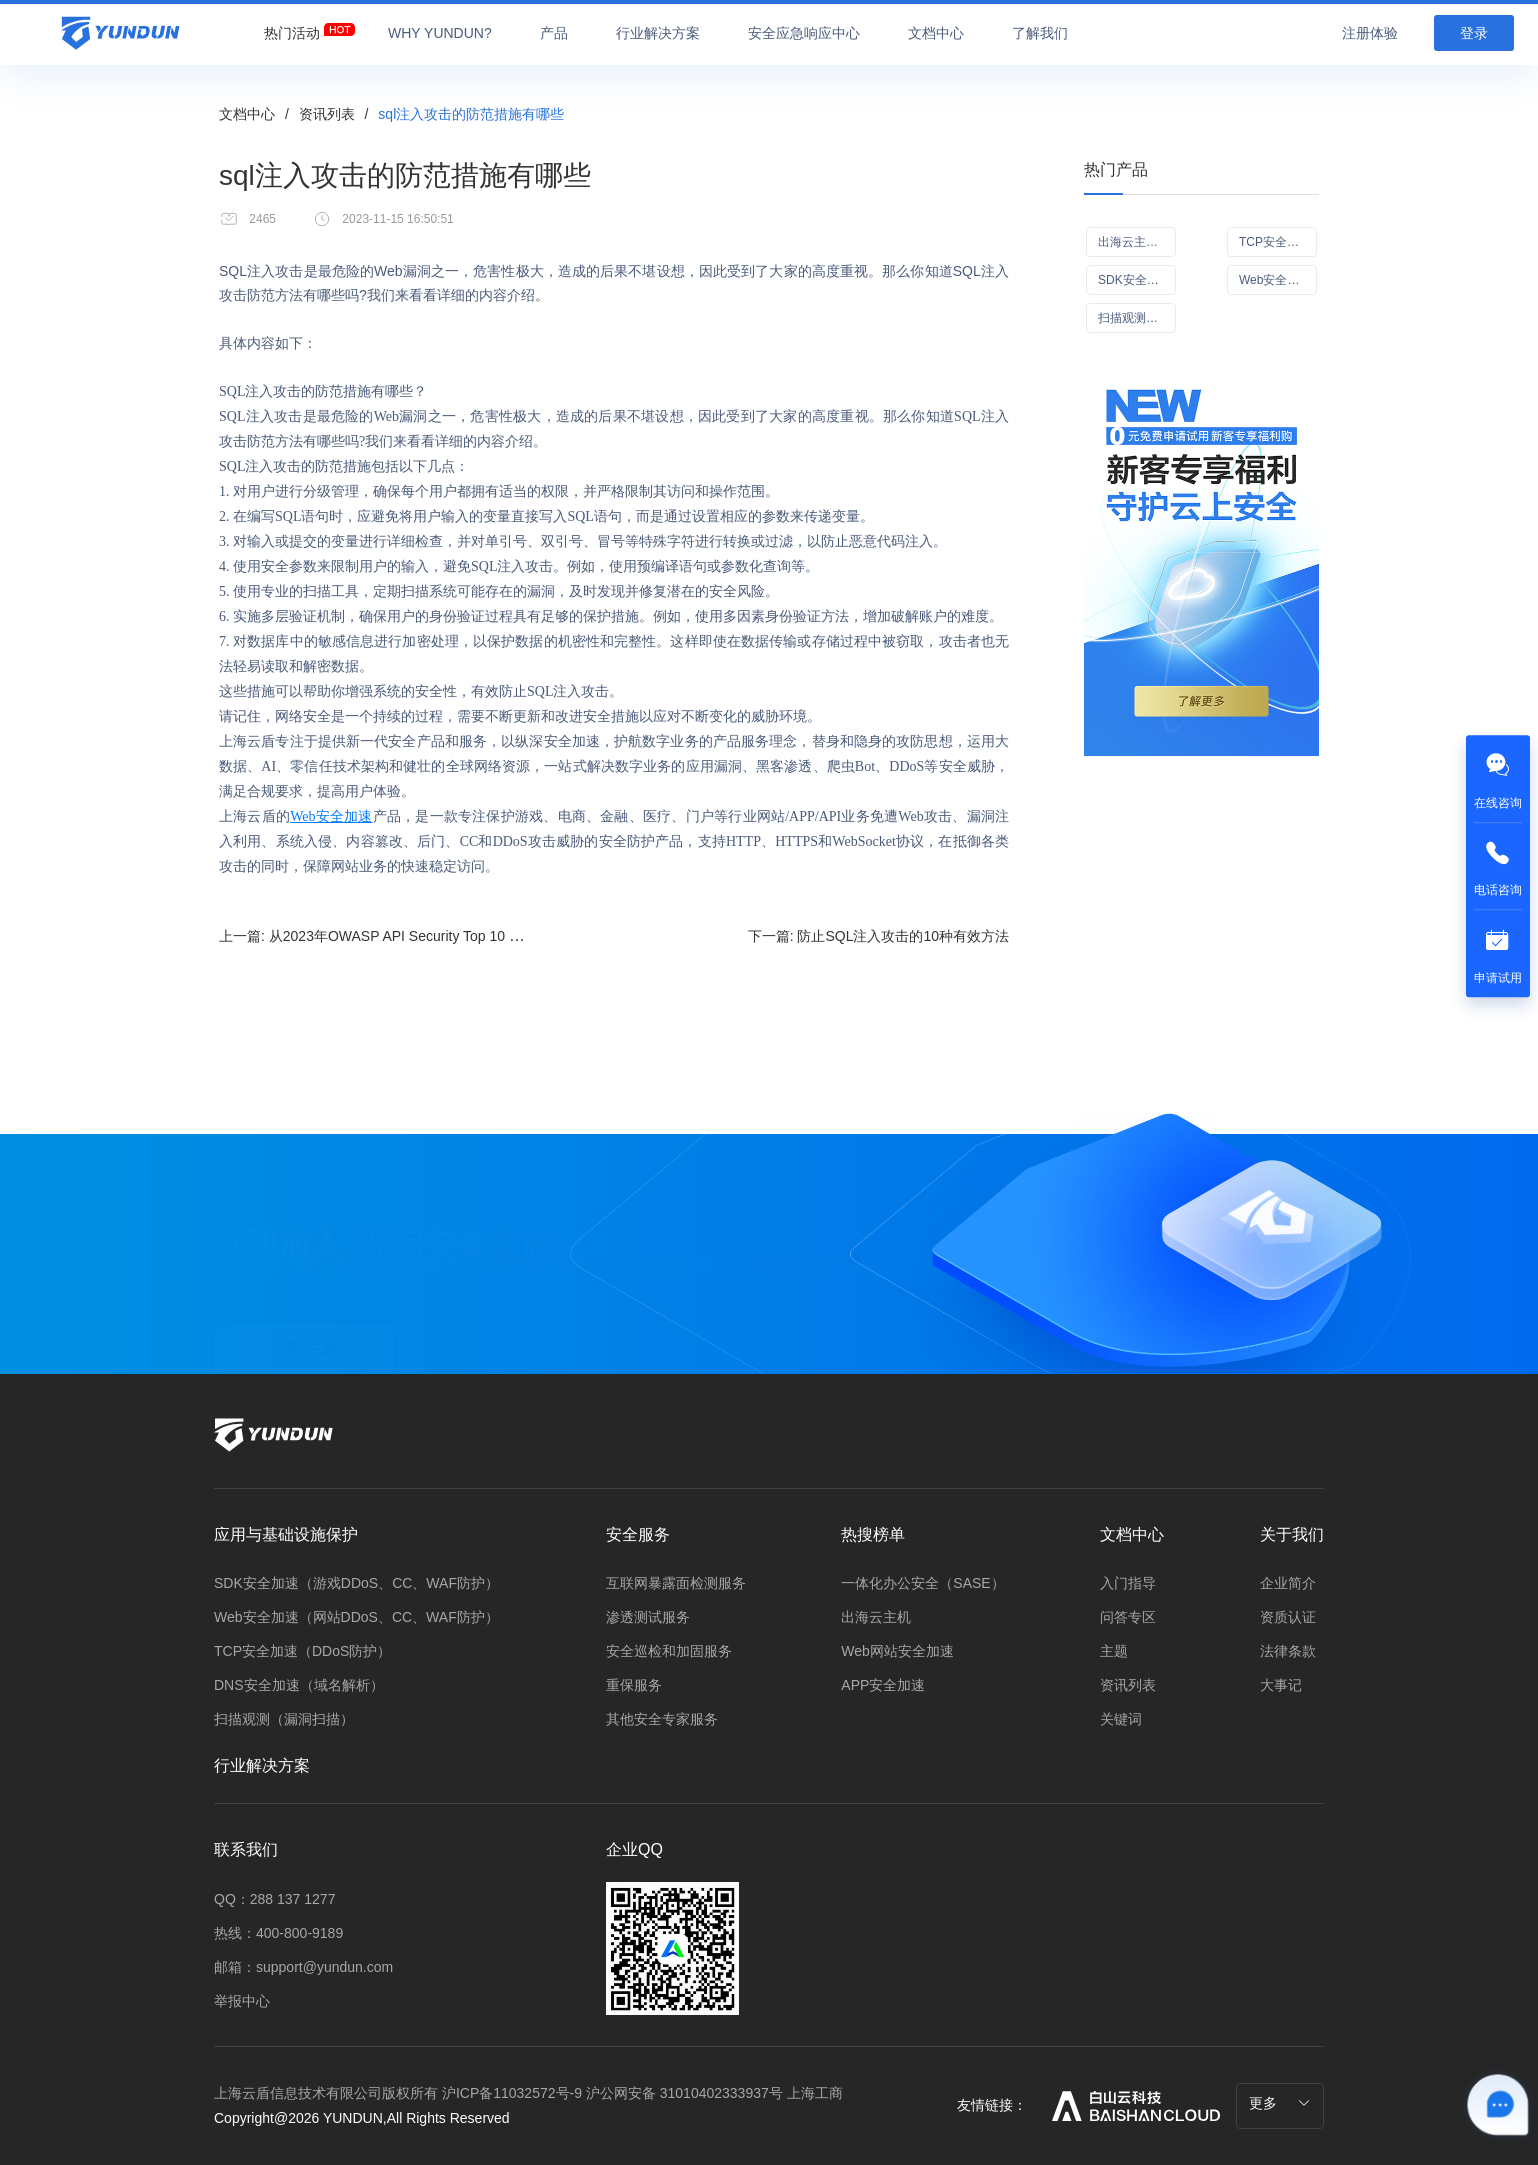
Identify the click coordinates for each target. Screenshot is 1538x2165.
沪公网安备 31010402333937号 (686, 2093)
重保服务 (634, 1685)
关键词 (1121, 1719)
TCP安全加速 (1275, 242)
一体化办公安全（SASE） (922, 1583)
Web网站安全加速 (897, 1651)
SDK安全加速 (1134, 280)
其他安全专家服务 (662, 1719)
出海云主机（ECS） (1137, 242)
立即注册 (304, 1328)
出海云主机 (876, 1617)
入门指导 (1128, 1583)
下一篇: (878, 936)
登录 (1474, 33)
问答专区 (1128, 1617)
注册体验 (1370, 33)
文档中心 (247, 114)
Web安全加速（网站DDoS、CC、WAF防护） (356, 1617)
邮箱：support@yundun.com (303, 1967)
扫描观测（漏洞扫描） (284, 1719)
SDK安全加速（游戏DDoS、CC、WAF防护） (356, 1583)
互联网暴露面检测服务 (676, 1583)
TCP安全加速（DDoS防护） (302, 1651)
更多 (1280, 2103)
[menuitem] (292, 28)
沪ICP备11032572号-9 (512, 2093)
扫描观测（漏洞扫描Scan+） (1137, 318)
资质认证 (1288, 1617)
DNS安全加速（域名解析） (299, 1685)
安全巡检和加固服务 (669, 1651)
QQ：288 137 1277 (274, 1899)
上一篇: (445, 935)
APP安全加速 (883, 1685)
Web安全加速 (331, 816)
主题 (1114, 1651)
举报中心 (242, 2001)
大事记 (1281, 1685)
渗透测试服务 (648, 1617)
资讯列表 (327, 114)
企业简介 (1288, 1583)
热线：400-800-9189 (278, 1933)
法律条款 (1288, 1651)
